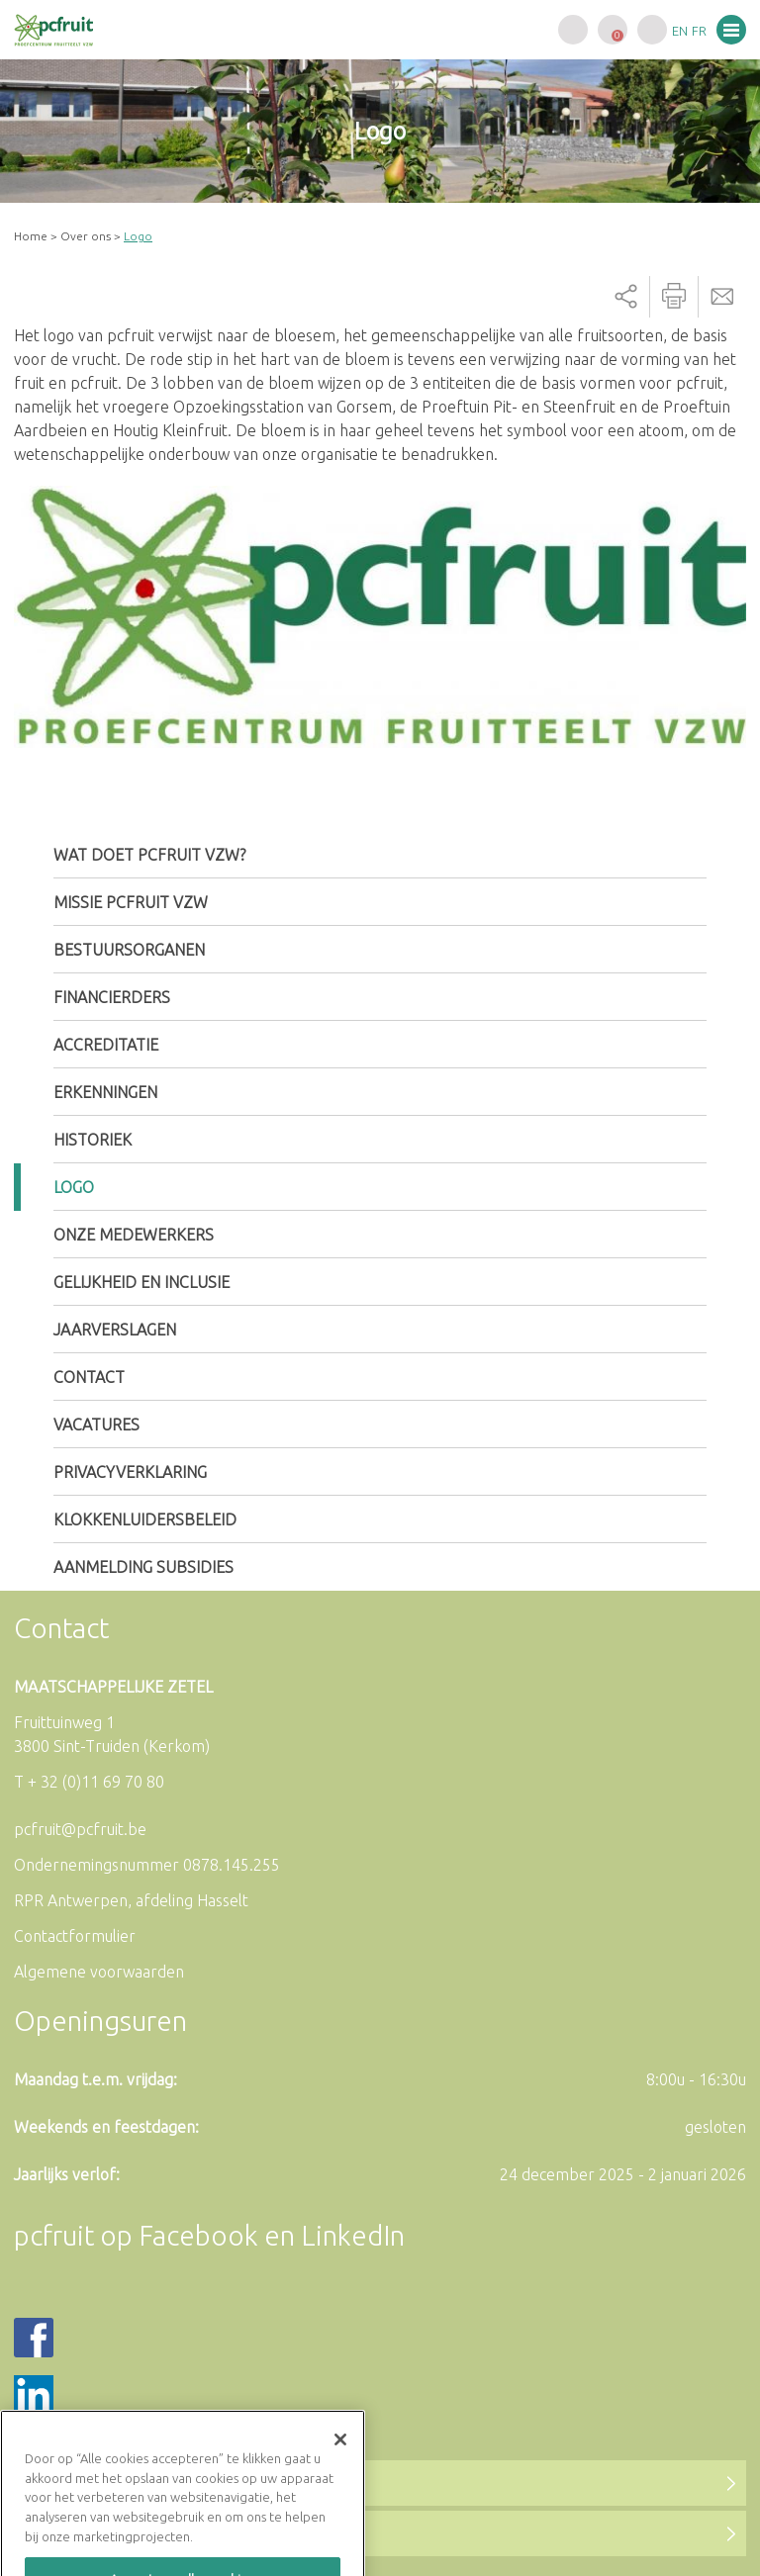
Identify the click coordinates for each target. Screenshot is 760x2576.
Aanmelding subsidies (143, 1567)
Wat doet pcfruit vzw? (149, 855)
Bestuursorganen (129, 950)
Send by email (722, 297)
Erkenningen (105, 1092)
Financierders (111, 997)
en (680, 31)
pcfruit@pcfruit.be (80, 1829)
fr (699, 31)
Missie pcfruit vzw (130, 902)
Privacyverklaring (130, 1472)
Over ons (85, 236)
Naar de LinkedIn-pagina (138, 2533)
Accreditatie (105, 1045)
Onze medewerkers (133, 1234)
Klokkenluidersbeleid (145, 1519)
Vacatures (96, 1424)
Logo (73, 1187)
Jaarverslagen (114, 1329)
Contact (89, 1377)
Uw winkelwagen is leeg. (612, 30)
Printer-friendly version (674, 297)
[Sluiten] (340, 2485)
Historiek (92, 1140)
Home (31, 236)
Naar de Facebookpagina (141, 2483)
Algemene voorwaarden (99, 1971)
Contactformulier (75, 1936)
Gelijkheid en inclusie (141, 1282)
